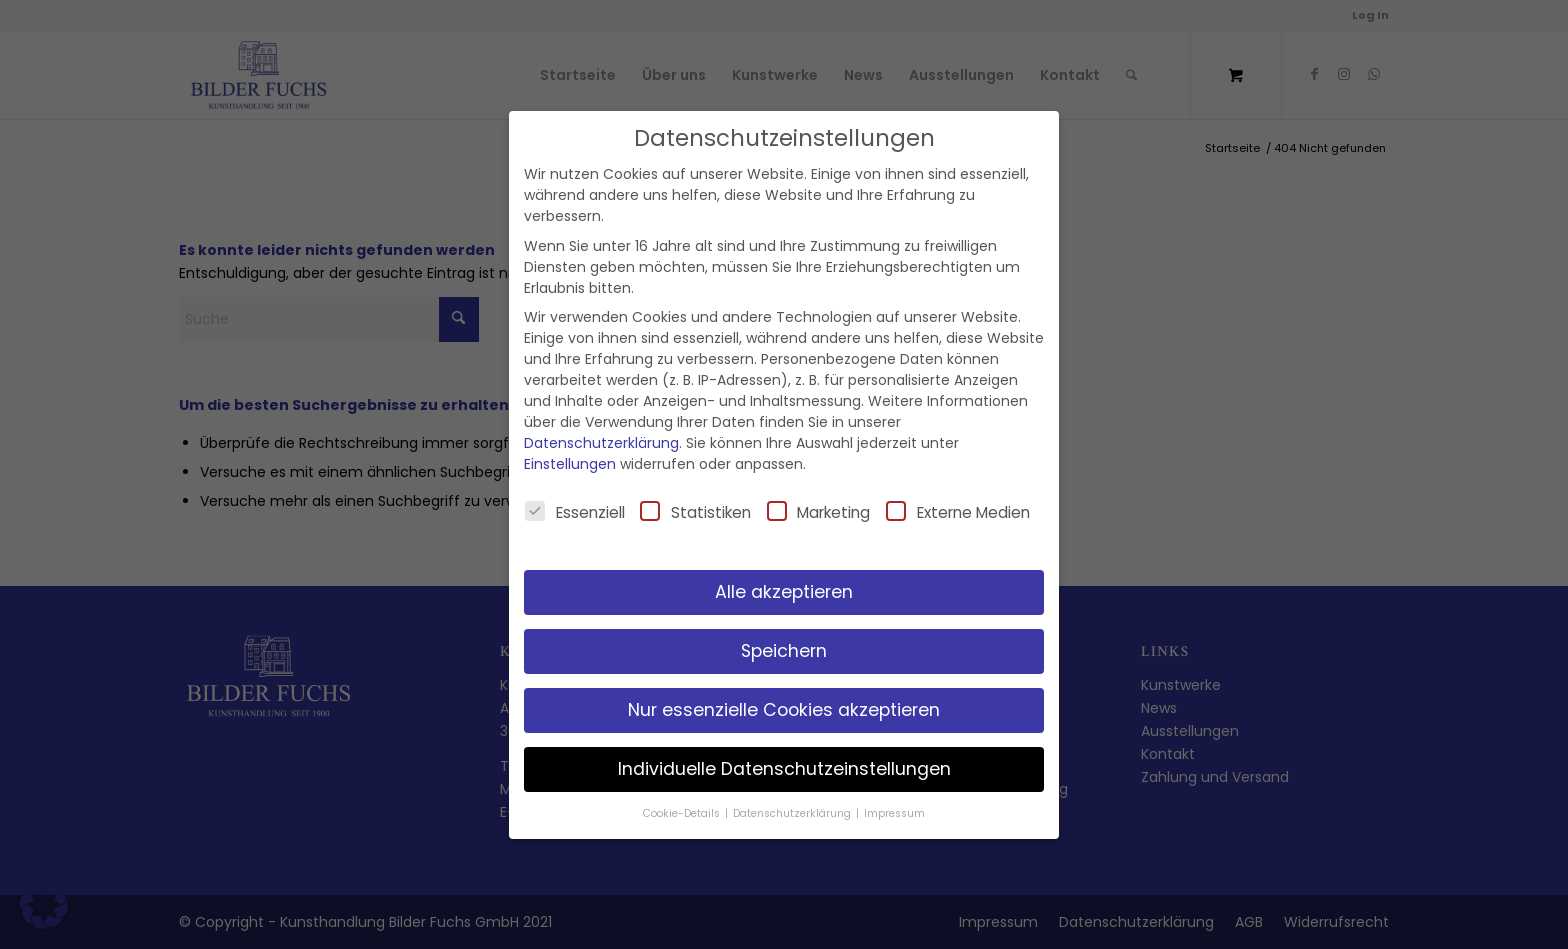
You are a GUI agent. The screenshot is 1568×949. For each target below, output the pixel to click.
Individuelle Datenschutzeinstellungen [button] (784, 769)
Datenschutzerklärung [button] (793, 813)
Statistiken (695, 512)
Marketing (819, 512)
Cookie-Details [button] (683, 813)
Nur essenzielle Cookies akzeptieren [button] (784, 710)
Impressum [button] (894, 813)
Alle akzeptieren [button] (784, 592)
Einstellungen (570, 464)
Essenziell (575, 512)
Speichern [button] (784, 651)
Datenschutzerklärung (601, 443)
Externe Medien (958, 512)
